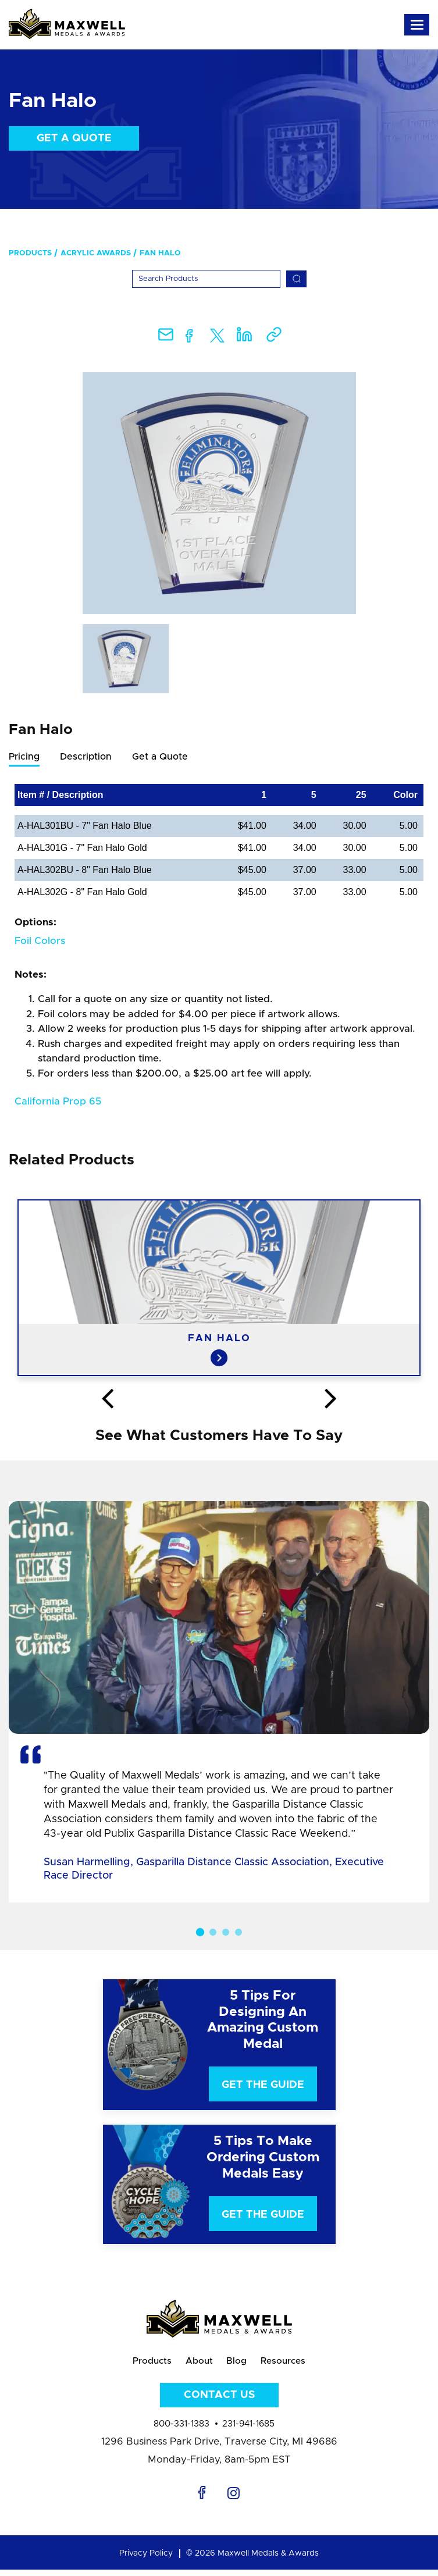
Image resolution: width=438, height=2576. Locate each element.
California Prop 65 (58, 1101)
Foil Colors (40, 941)
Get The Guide (263, 2085)
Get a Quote (74, 138)
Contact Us (219, 2401)
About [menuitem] (195, 2364)
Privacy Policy (146, 2560)
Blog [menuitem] (239, 2364)
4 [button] (238, 1932)
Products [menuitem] (30, 253)
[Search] (206, 279)
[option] (219, 493)
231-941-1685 (248, 2430)
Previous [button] (107, 1399)
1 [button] (199, 1932)
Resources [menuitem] (294, 2364)
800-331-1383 (181, 2430)
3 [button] (225, 1932)
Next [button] (330, 1399)
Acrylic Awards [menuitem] (95, 253)
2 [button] (212, 1932)
